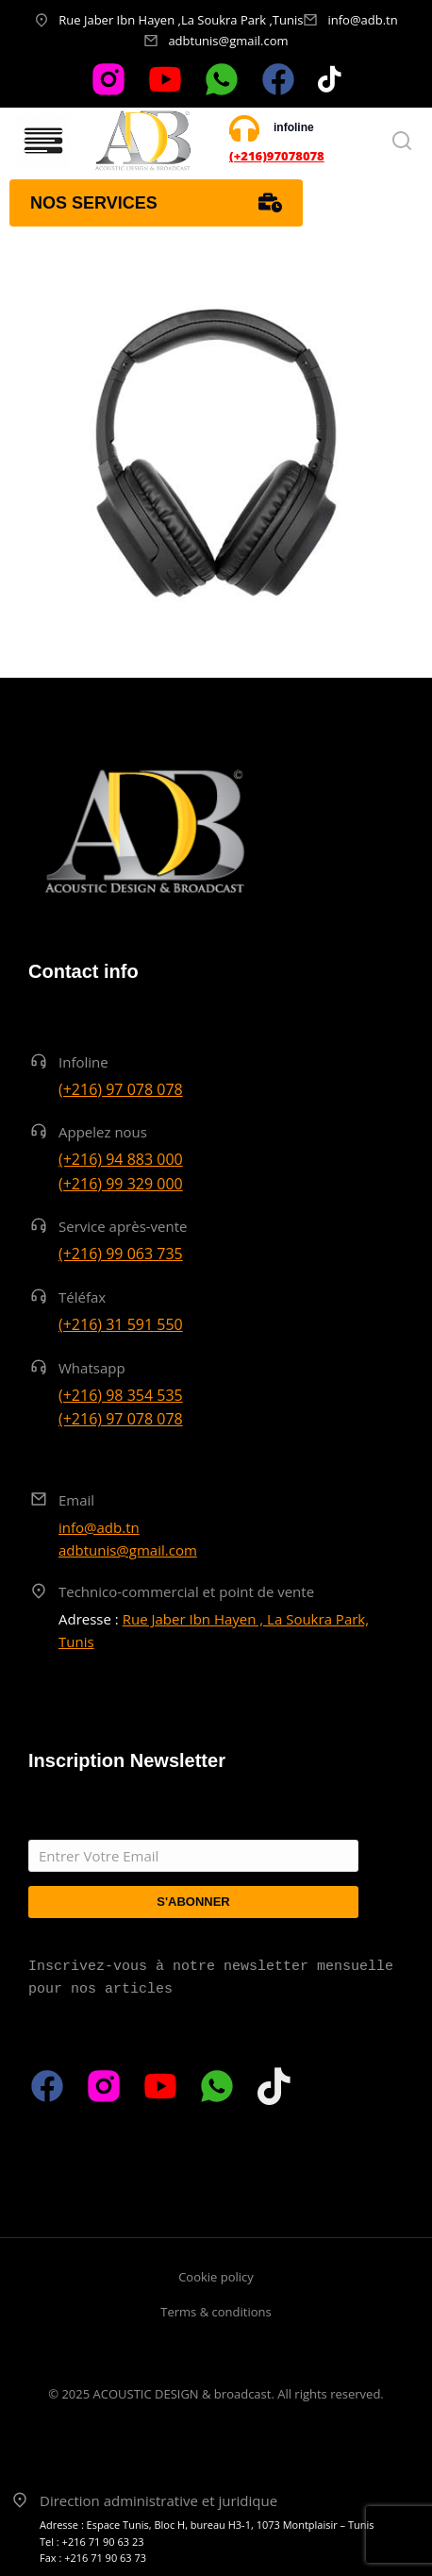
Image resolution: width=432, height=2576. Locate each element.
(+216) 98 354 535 (120, 1395)
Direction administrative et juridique (158, 2500)
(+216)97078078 (276, 155)
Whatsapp (91, 1367)
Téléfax (82, 1297)
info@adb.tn (362, 19)
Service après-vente (123, 1226)
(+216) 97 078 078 (120, 1089)
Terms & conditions (215, 2311)
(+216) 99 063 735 (120, 1253)
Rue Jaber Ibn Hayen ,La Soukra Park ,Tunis (180, 19)
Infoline (83, 1061)
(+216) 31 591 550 (120, 1324)
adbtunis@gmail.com (228, 40)
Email (76, 1499)
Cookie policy (216, 2276)
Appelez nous (102, 1131)
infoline (294, 127)
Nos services (156, 203)
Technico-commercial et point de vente (186, 1591)
